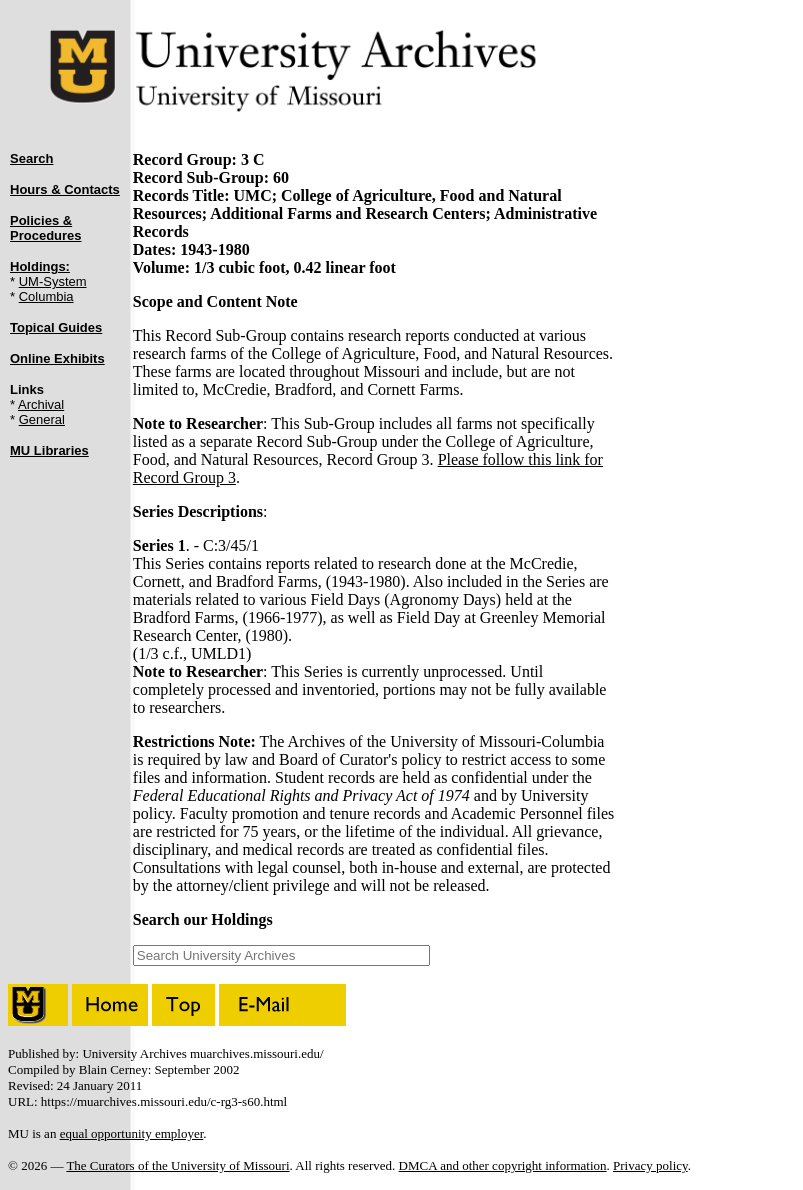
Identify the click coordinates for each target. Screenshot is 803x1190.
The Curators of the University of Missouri (177, 1165)
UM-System (53, 281)
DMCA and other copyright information (503, 1165)
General (42, 419)
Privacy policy (650, 1165)
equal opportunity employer (132, 1133)
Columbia (46, 296)
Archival (41, 404)
